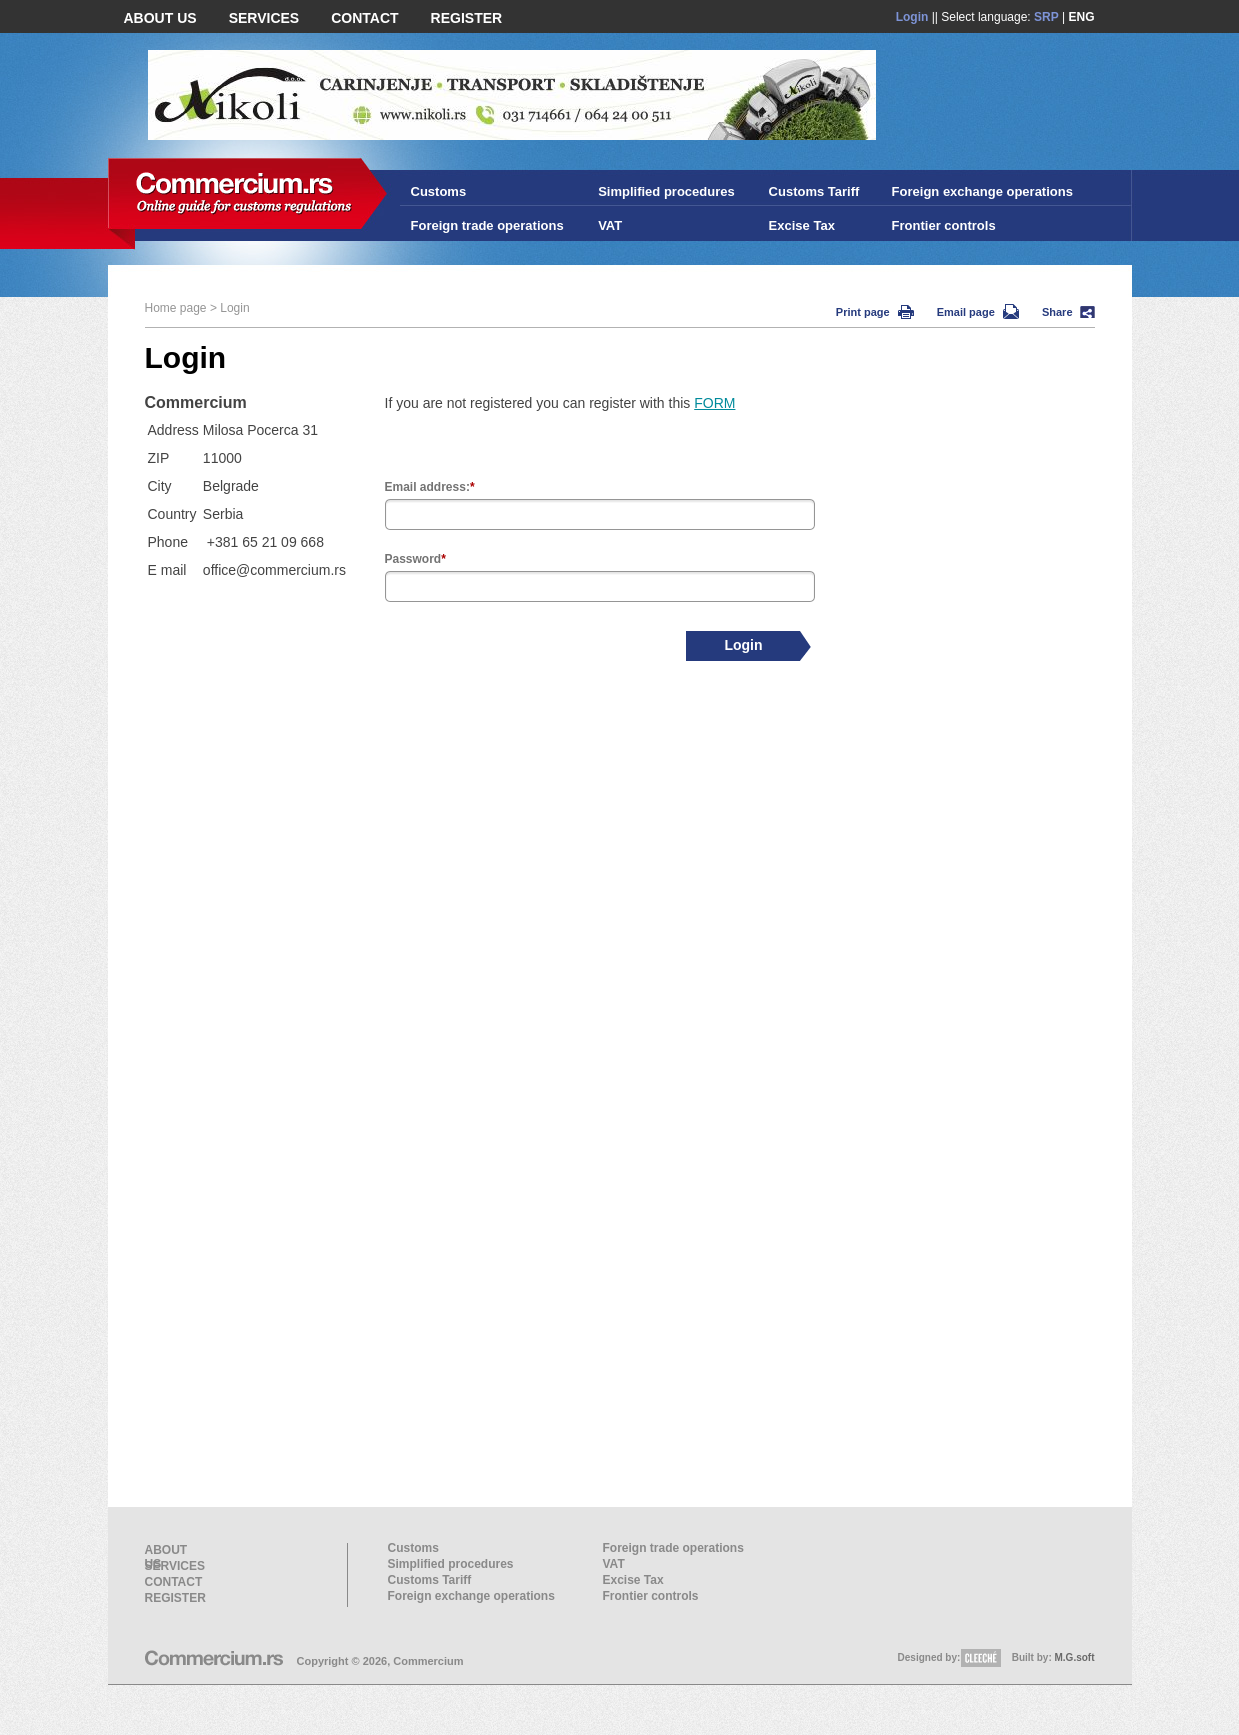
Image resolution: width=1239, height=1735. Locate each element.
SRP (1046, 17)
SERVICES (264, 18)
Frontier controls (944, 225)
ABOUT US (160, 18)
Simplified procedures (666, 191)
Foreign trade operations (487, 225)
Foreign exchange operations (982, 191)
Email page (978, 312)
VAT (610, 225)
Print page (875, 312)
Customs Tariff (814, 191)
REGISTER (467, 18)
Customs (439, 191)
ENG (1081, 17)
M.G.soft (1075, 1657)
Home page (176, 308)
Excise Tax (802, 225)
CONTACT (364, 18)
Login (912, 17)
